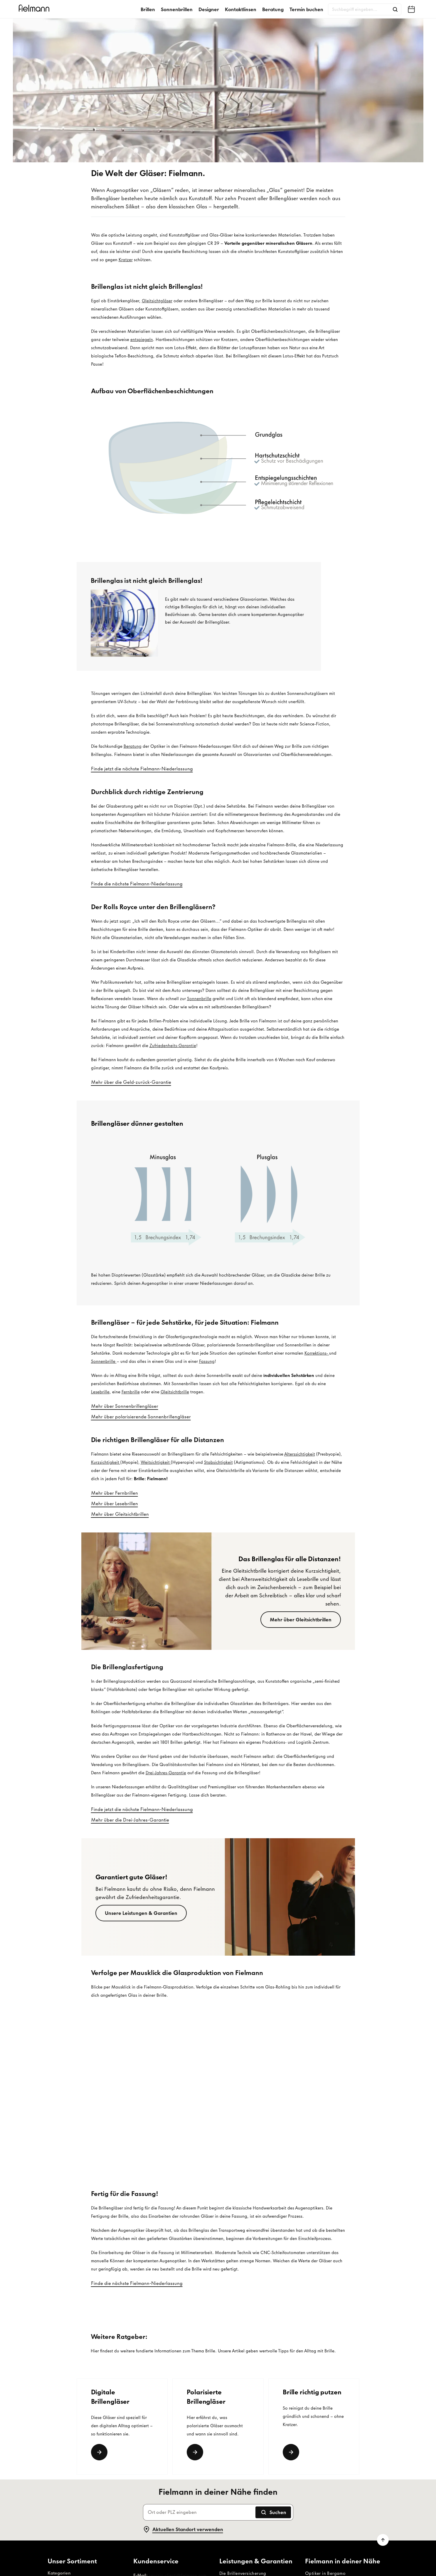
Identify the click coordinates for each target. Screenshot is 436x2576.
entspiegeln (141, 339)
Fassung (207, 1361)
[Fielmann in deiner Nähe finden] (411, 9)
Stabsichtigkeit (218, 1462)
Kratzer (126, 259)
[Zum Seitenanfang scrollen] (383, 2540)
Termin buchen (306, 9)
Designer (208, 9)
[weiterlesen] (291, 2452)
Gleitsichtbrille (175, 1392)
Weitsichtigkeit (155, 1462)
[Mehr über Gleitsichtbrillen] (300, 1619)
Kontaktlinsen (240, 9)
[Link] (99, 2452)
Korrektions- (316, 1353)
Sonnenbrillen (177, 9)
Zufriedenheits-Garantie (172, 1045)
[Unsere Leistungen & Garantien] (141, 1913)
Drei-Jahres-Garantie (166, 1772)
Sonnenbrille (199, 998)
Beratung (273, 9)
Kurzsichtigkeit (105, 1462)
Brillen (148, 9)
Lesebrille (100, 1392)
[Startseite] (34, 9)
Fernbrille (131, 1392)
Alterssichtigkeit (299, 1454)
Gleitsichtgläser (157, 300)
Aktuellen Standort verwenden (183, 2529)
